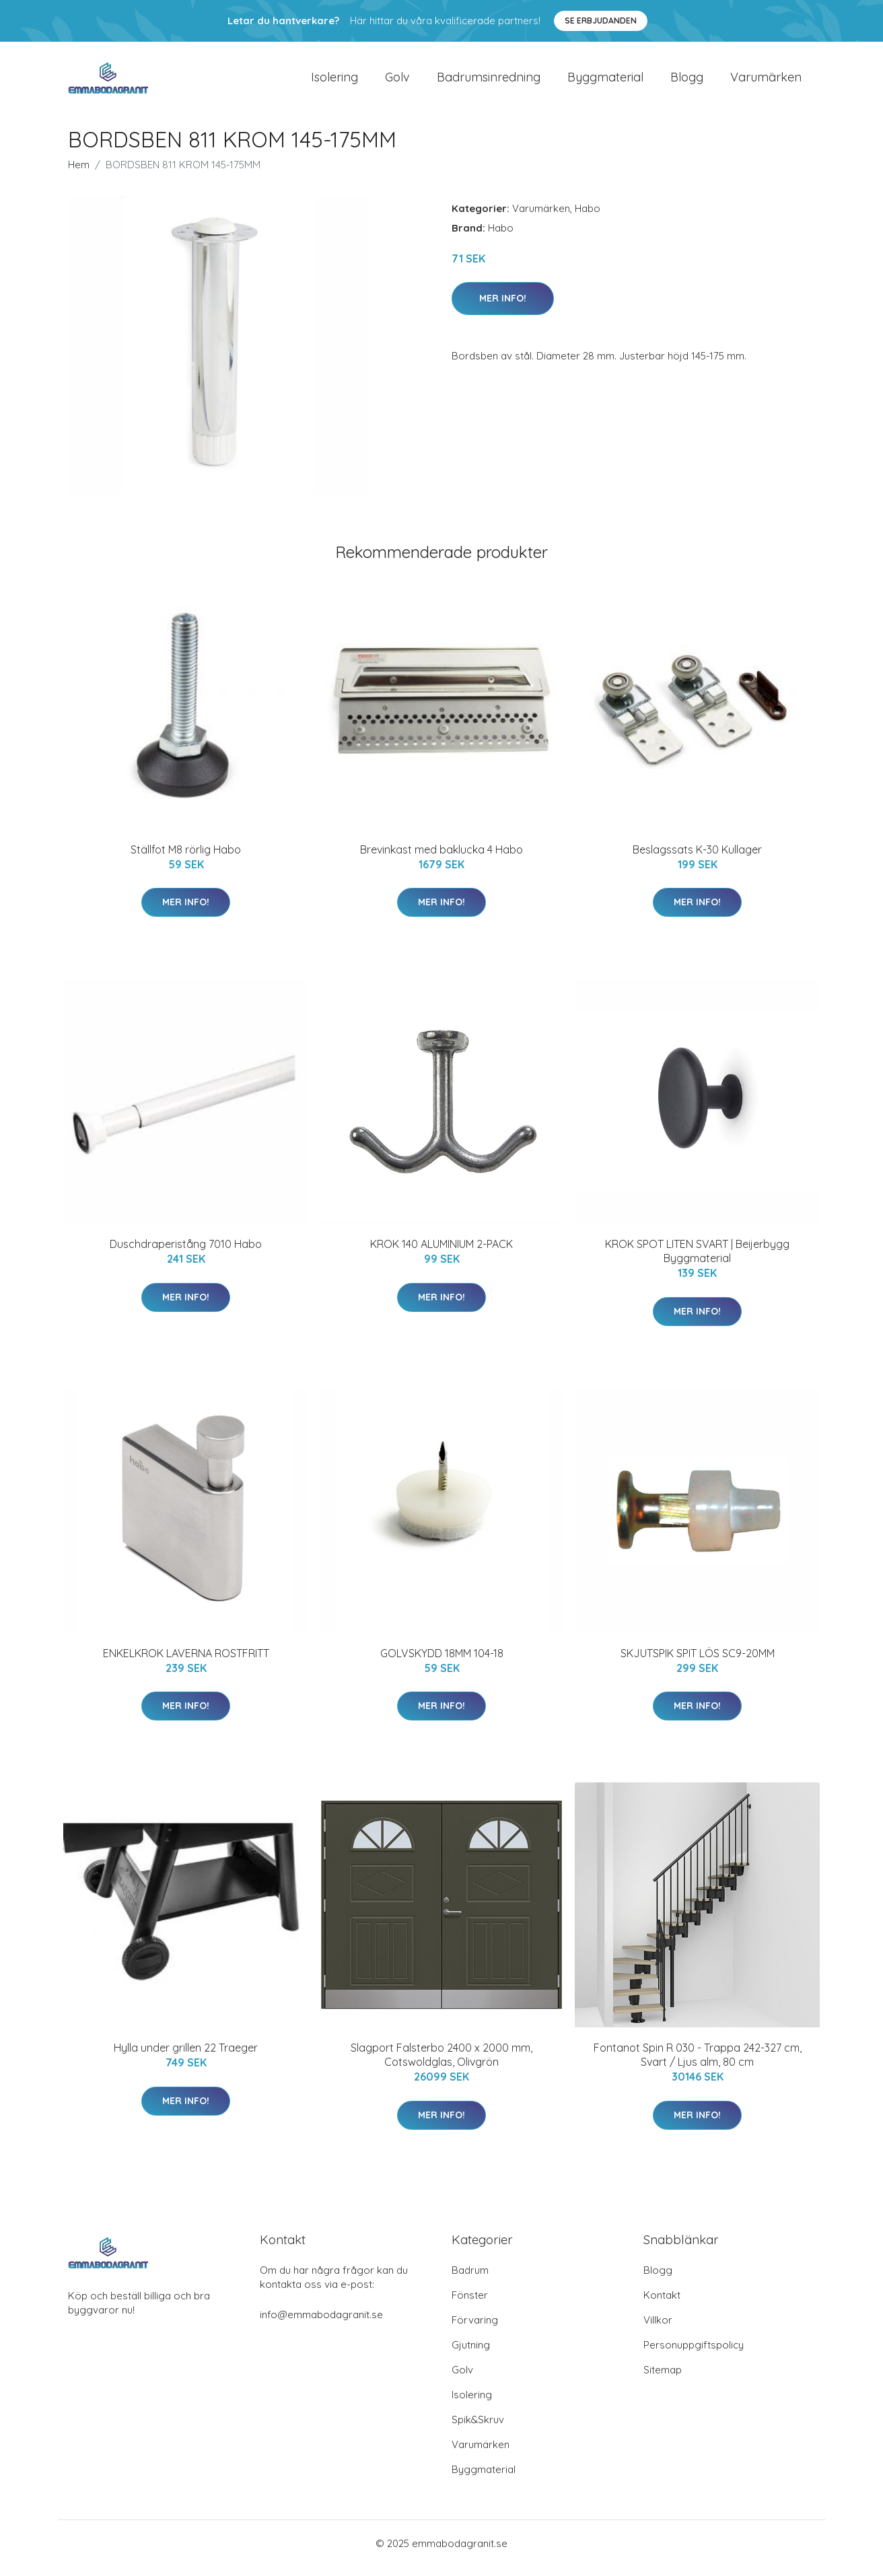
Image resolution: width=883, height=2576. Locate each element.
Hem (79, 174)
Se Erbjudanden (601, 20)
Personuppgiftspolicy (693, 2354)
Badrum (470, 2279)
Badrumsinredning (488, 82)
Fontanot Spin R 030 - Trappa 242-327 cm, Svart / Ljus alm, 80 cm (698, 2064)
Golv (397, 82)
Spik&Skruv (478, 2429)
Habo (587, 217)
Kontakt (661, 2304)
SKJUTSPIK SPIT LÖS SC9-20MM (698, 1662)
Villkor (657, 2329)
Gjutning (471, 2354)
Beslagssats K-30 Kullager (697, 859)
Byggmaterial (605, 82)
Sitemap (662, 2379)
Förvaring (475, 2329)
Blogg (686, 82)
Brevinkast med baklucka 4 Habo (441, 859)
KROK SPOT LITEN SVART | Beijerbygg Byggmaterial (697, 1260)
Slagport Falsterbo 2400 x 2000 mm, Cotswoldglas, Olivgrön (441, 2064)
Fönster (470, 2304)
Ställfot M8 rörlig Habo (186, 859)
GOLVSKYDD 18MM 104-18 (441, 1662)
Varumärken (766, 82)
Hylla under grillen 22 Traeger (186, 2057)
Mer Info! (502, 308)
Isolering (334, 82)
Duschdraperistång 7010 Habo (186, 1253)
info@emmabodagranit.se (321, 2324)
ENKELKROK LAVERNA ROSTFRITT (186, 1662)
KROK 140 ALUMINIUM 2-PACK (441, 1253)
